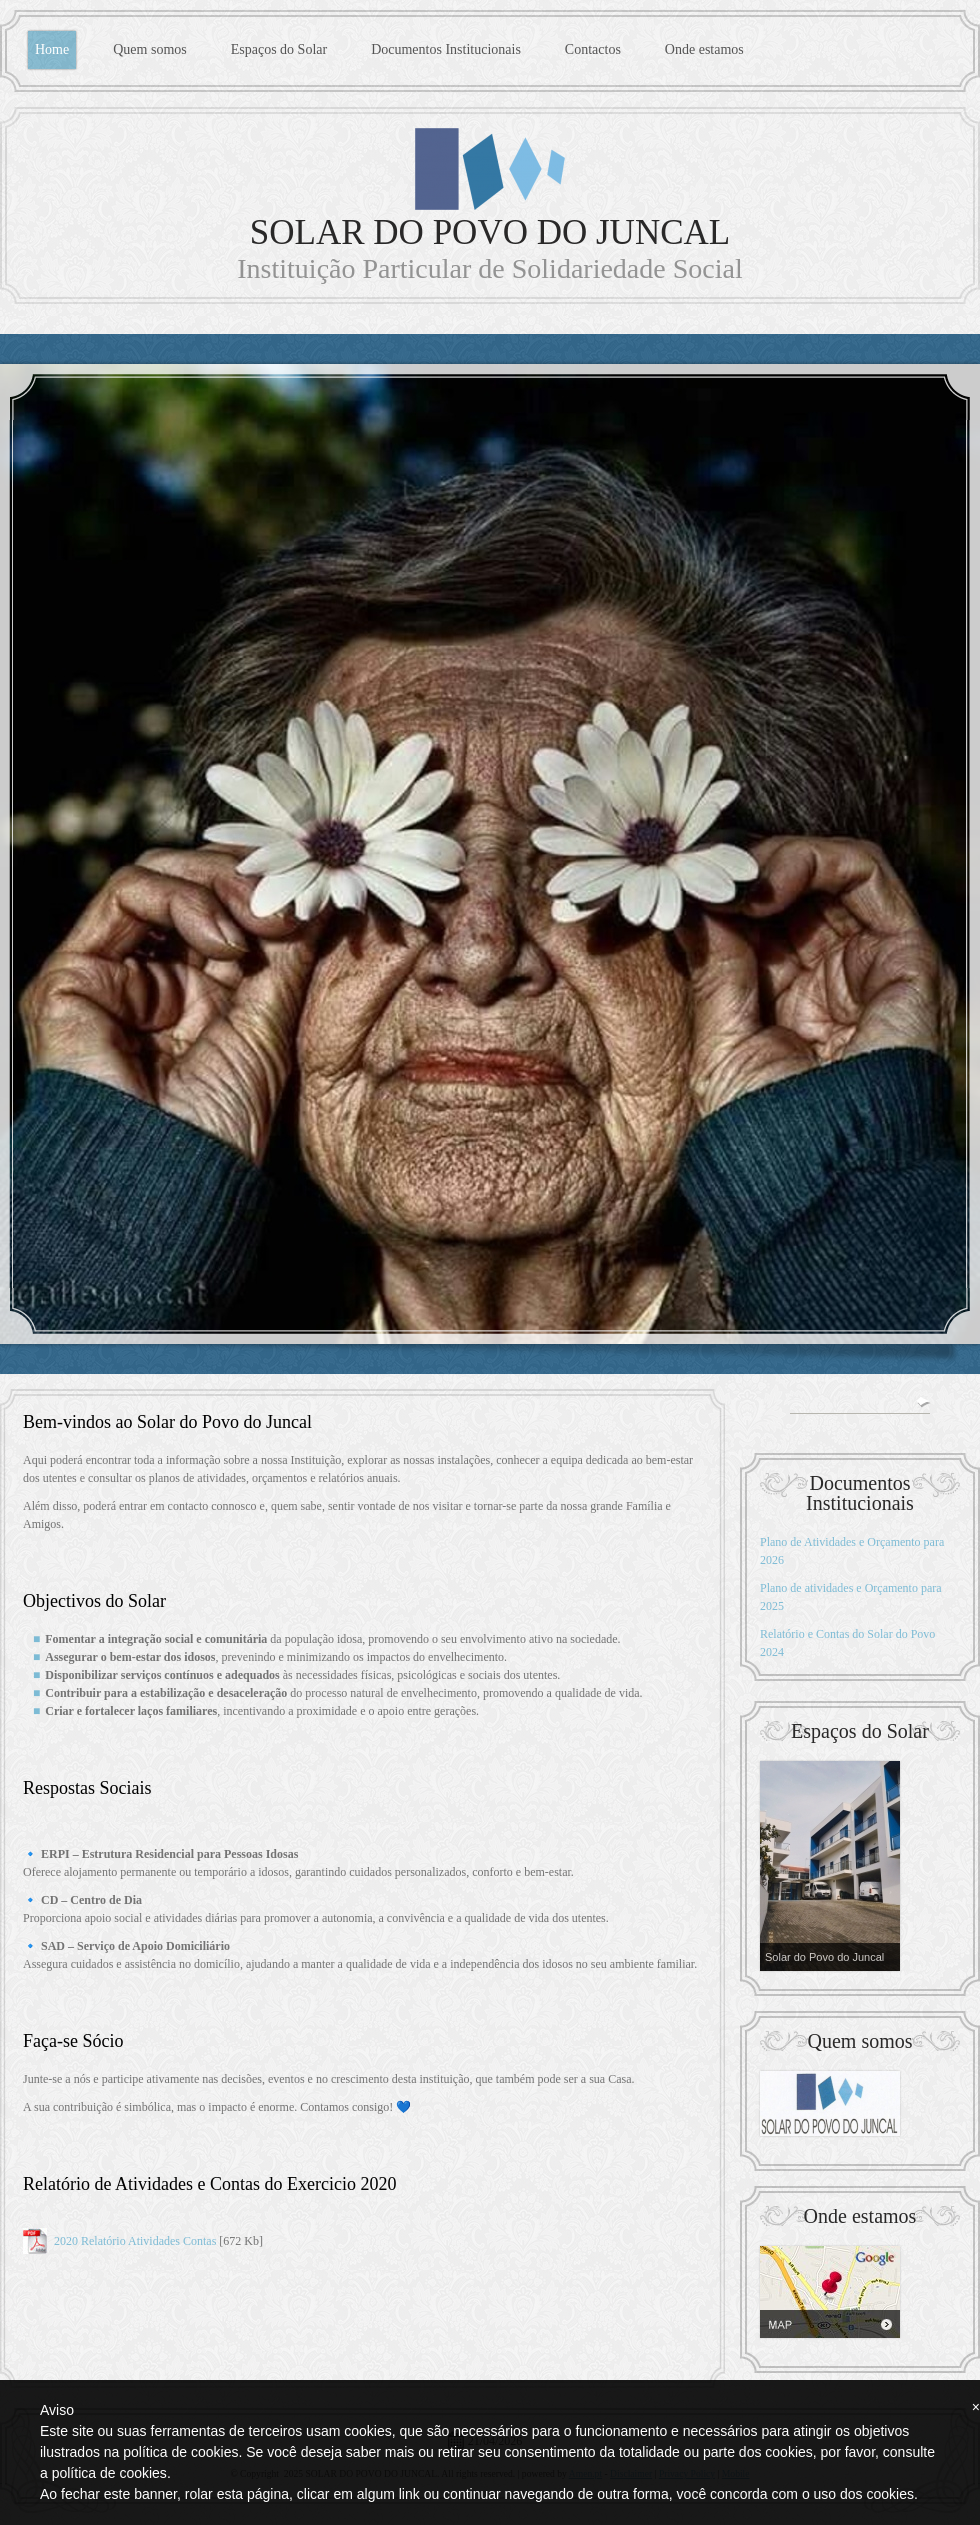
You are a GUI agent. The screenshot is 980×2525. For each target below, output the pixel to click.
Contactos (593, 49)
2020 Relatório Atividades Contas (135, 2241)
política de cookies (109, 2473)
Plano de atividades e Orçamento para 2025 (851, 1597)
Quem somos (150, 49)
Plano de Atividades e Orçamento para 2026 (852, 1551)
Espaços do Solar (279, 49)
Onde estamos (704, 49)
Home (52, 49)
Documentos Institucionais (446, 49)
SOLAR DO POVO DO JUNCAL (490, 232)
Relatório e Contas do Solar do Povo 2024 (847, 1643)
